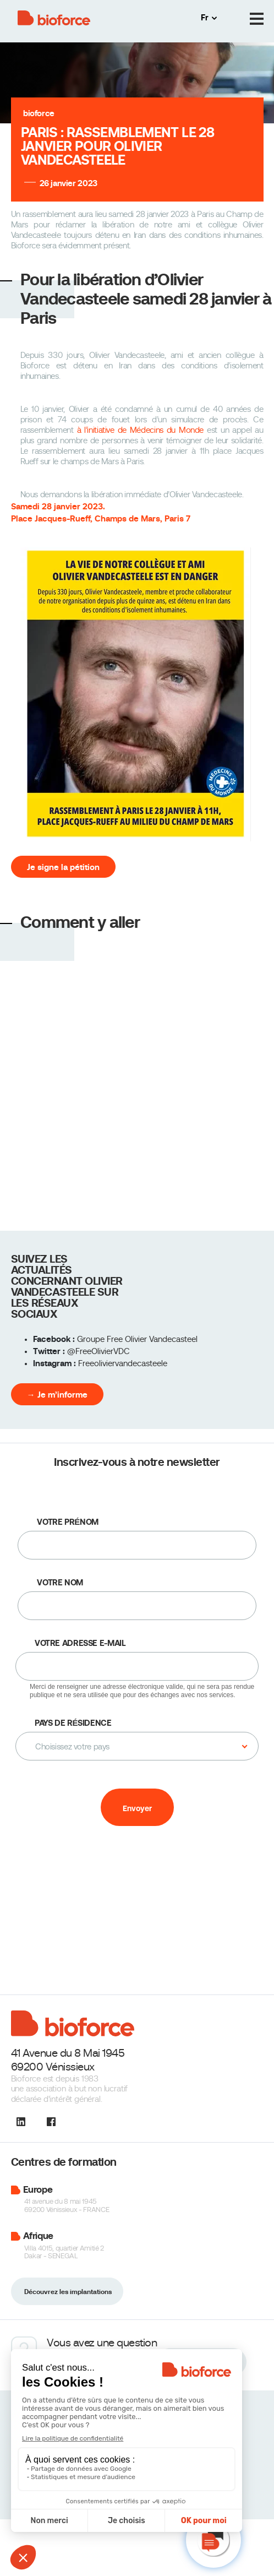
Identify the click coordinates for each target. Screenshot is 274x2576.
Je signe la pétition (63, 867)
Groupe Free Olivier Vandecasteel (137, 1339)
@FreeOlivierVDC (98, 1351)
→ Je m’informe (57, 1394)
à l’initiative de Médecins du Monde (140, 430)
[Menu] (257, 19)
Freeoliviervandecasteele (122, 1363)
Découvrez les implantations (68, 2292)
